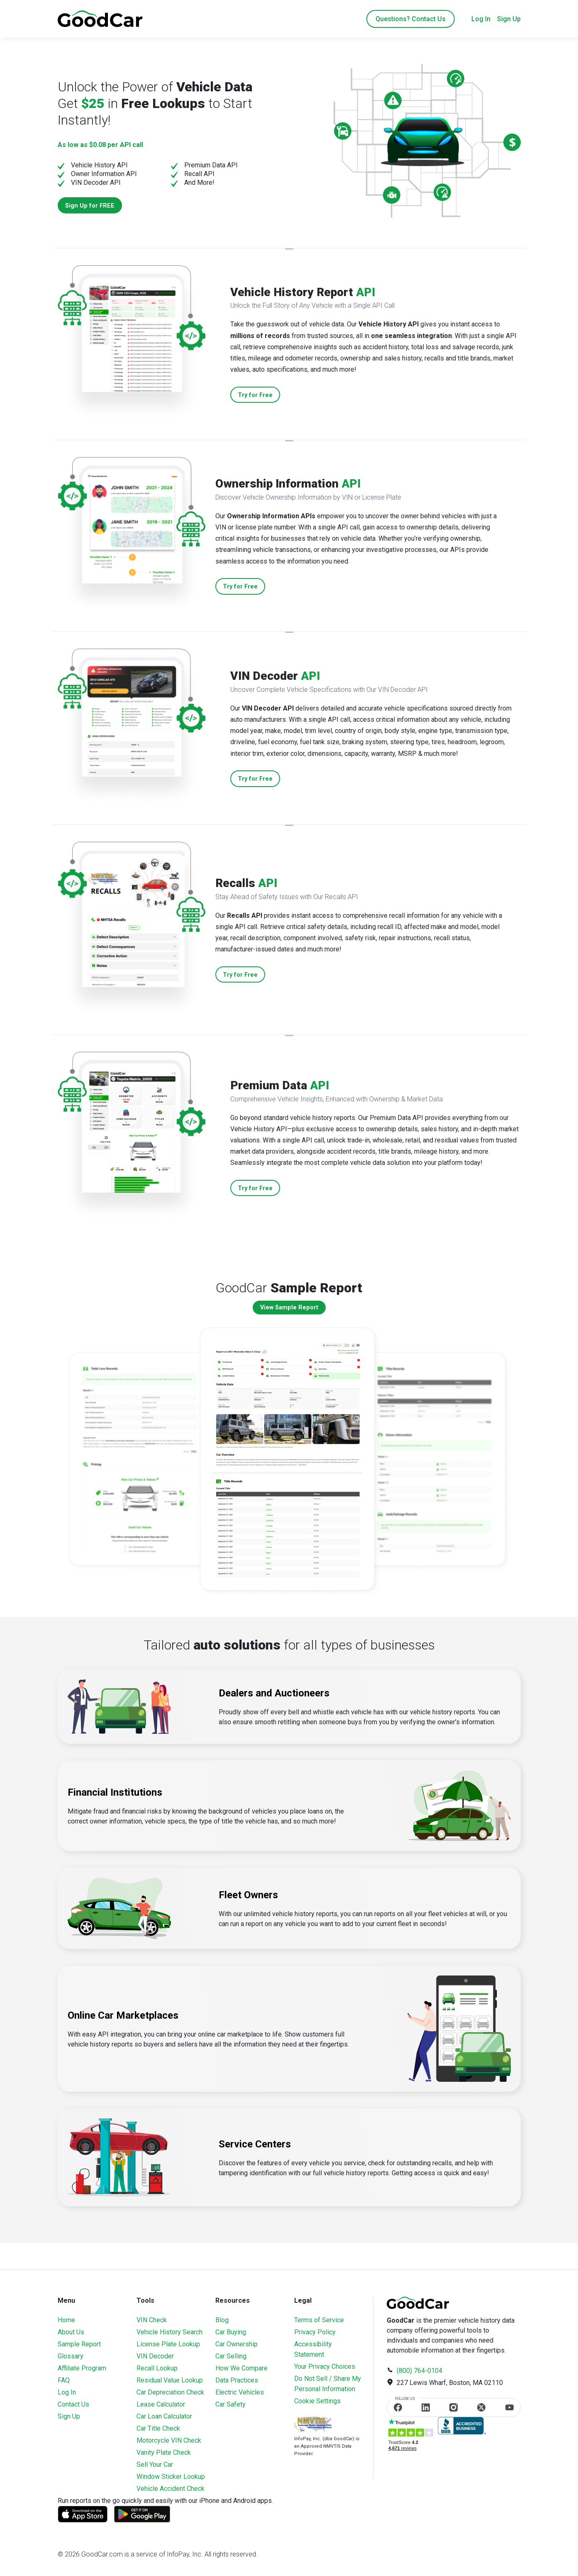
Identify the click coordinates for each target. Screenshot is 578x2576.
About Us (71, 2332)
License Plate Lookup (168, 2344)
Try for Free (255, 395)
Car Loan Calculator (164, 2416)
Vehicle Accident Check (171, 2489)
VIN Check (152, 2320)
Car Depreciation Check (170, 2392)
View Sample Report (289, 1307)
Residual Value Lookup (170, 2380)
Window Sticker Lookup (171, 2476)
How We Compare (241, 2368)
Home (66, 2320)
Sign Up (509, 19)
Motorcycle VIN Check (169, 2440)
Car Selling (230, 2356)
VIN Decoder (155, 2356)
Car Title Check (158, 2428)
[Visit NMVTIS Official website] (313, 2425)
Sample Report (79, 2344)
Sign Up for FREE (90, 205)
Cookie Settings (317, 2401)
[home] (100, 18)
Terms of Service (319, 2320)
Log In (480, 19)
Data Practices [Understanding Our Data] (236, 2380)
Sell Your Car (155, 2464)
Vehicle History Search (169, 2332)
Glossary (70, 2356)
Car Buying (230, 2332)
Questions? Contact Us (411, 19)
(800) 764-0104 (419, 2371)
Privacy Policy (315, 2332)
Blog (222, 2320)
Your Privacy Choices (324, 2366)
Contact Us (73, 2404)
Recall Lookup (157, 2368)
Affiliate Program (82, 2368)
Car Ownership (236, 2344)
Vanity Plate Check (164, 2452)
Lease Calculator (161, 2404)
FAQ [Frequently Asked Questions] (64, 2380)
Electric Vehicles (239, 2392)
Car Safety (230, 2404)
